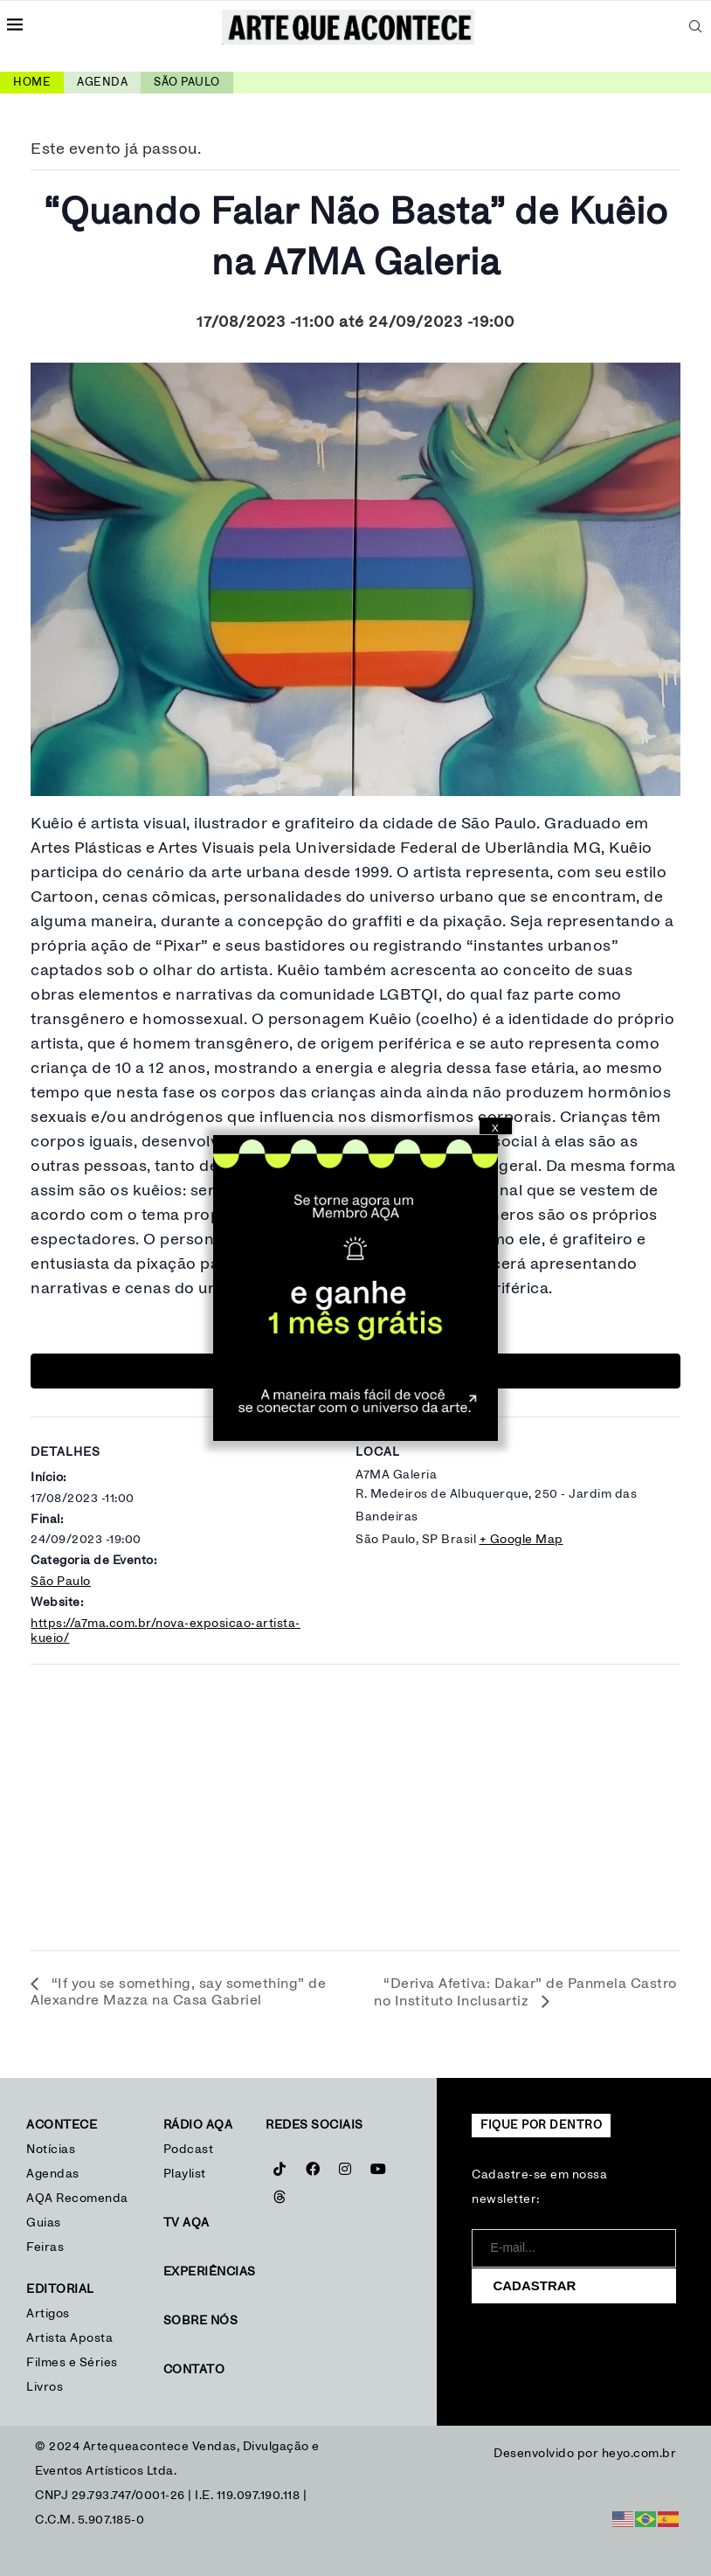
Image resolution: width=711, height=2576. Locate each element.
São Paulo (61, 1581)
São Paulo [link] (187, 82)
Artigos (48, 2314)
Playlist (184, 2174)
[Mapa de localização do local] (355, 1802)
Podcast (188, 2149)
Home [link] (32, 82)
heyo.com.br (639, 2454)
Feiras (45, 2247)
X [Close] (495, 1128)
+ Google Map (521, 1540)
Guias (43, 2223)
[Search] (695, 26)
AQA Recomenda (77, 2198)
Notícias (52, 2149)
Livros (44, 2387)
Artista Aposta (69, 2338)
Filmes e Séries (72, 2363)
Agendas (52, 2174)
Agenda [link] (102, 82)
